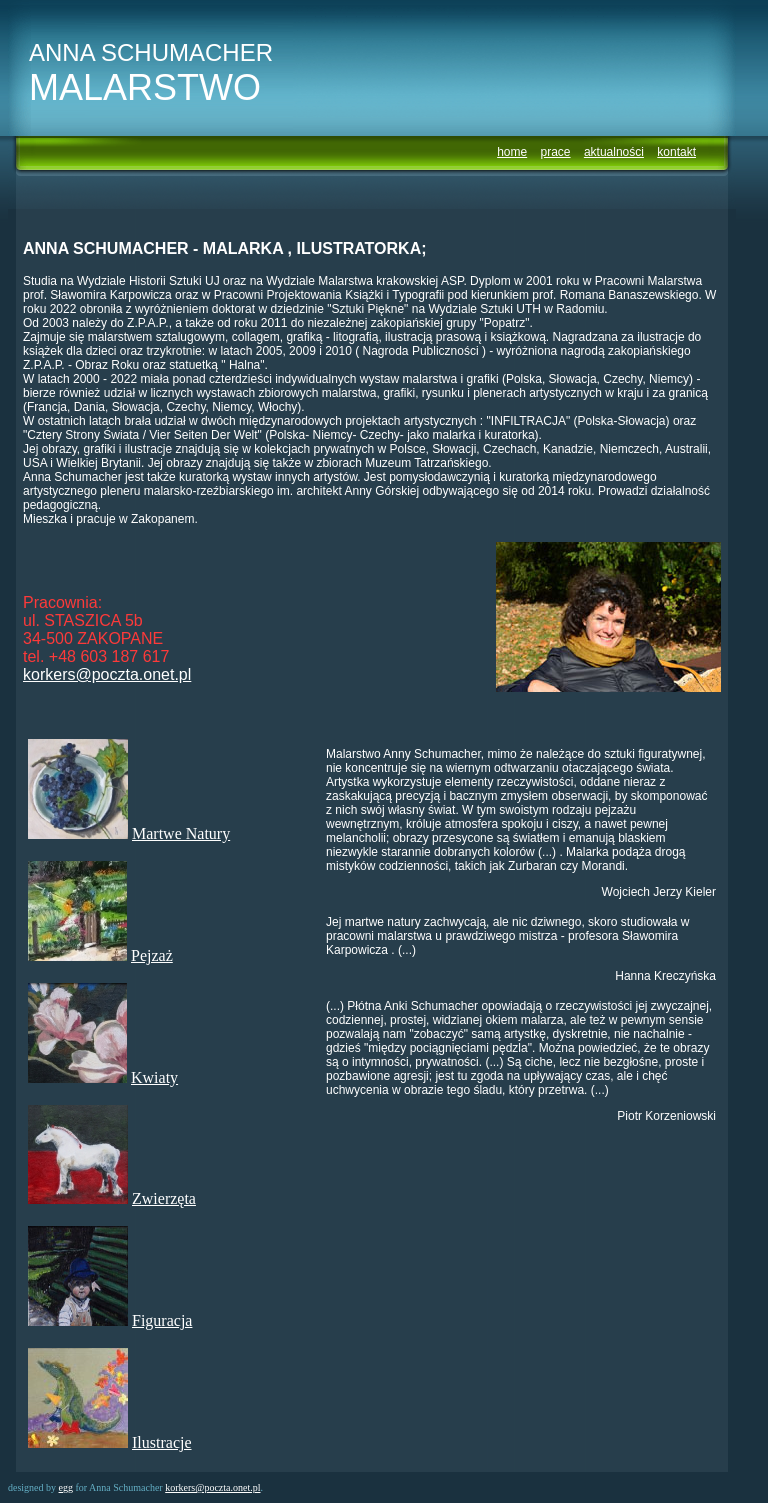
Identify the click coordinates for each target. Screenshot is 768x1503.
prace (556, 152)
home (512, 152)
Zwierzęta (164, 1198)
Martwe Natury (181, 833)
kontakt (676, 152)
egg (66, 1487)
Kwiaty (154, 1077)
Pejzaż (152, 955)
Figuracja (162, 1320)
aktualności (614, 152)
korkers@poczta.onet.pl (107, 674)
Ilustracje (162, 1442)
